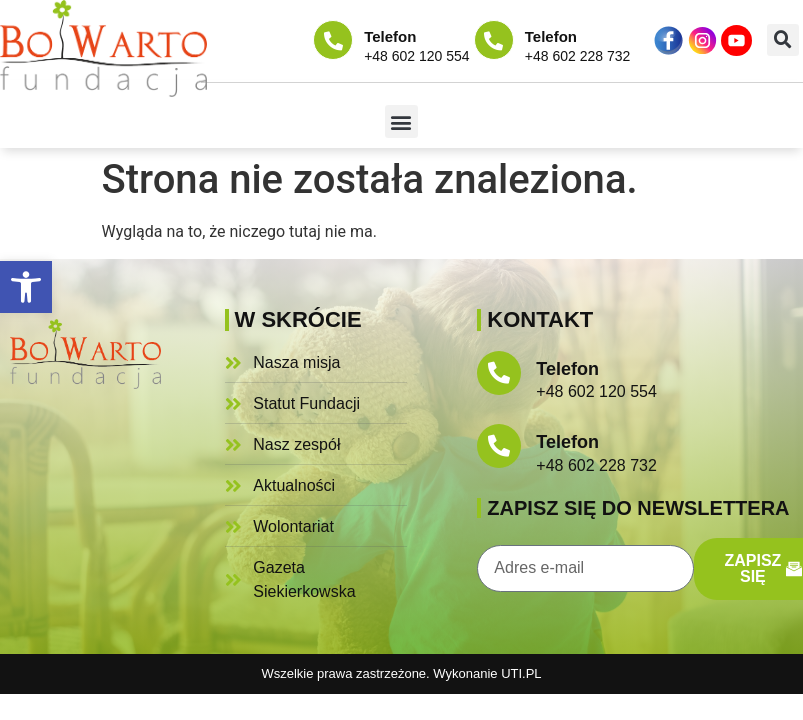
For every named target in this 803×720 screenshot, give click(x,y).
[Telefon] (333, 40)
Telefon (390, 36)
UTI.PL (521, 673)
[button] (26, 287)
